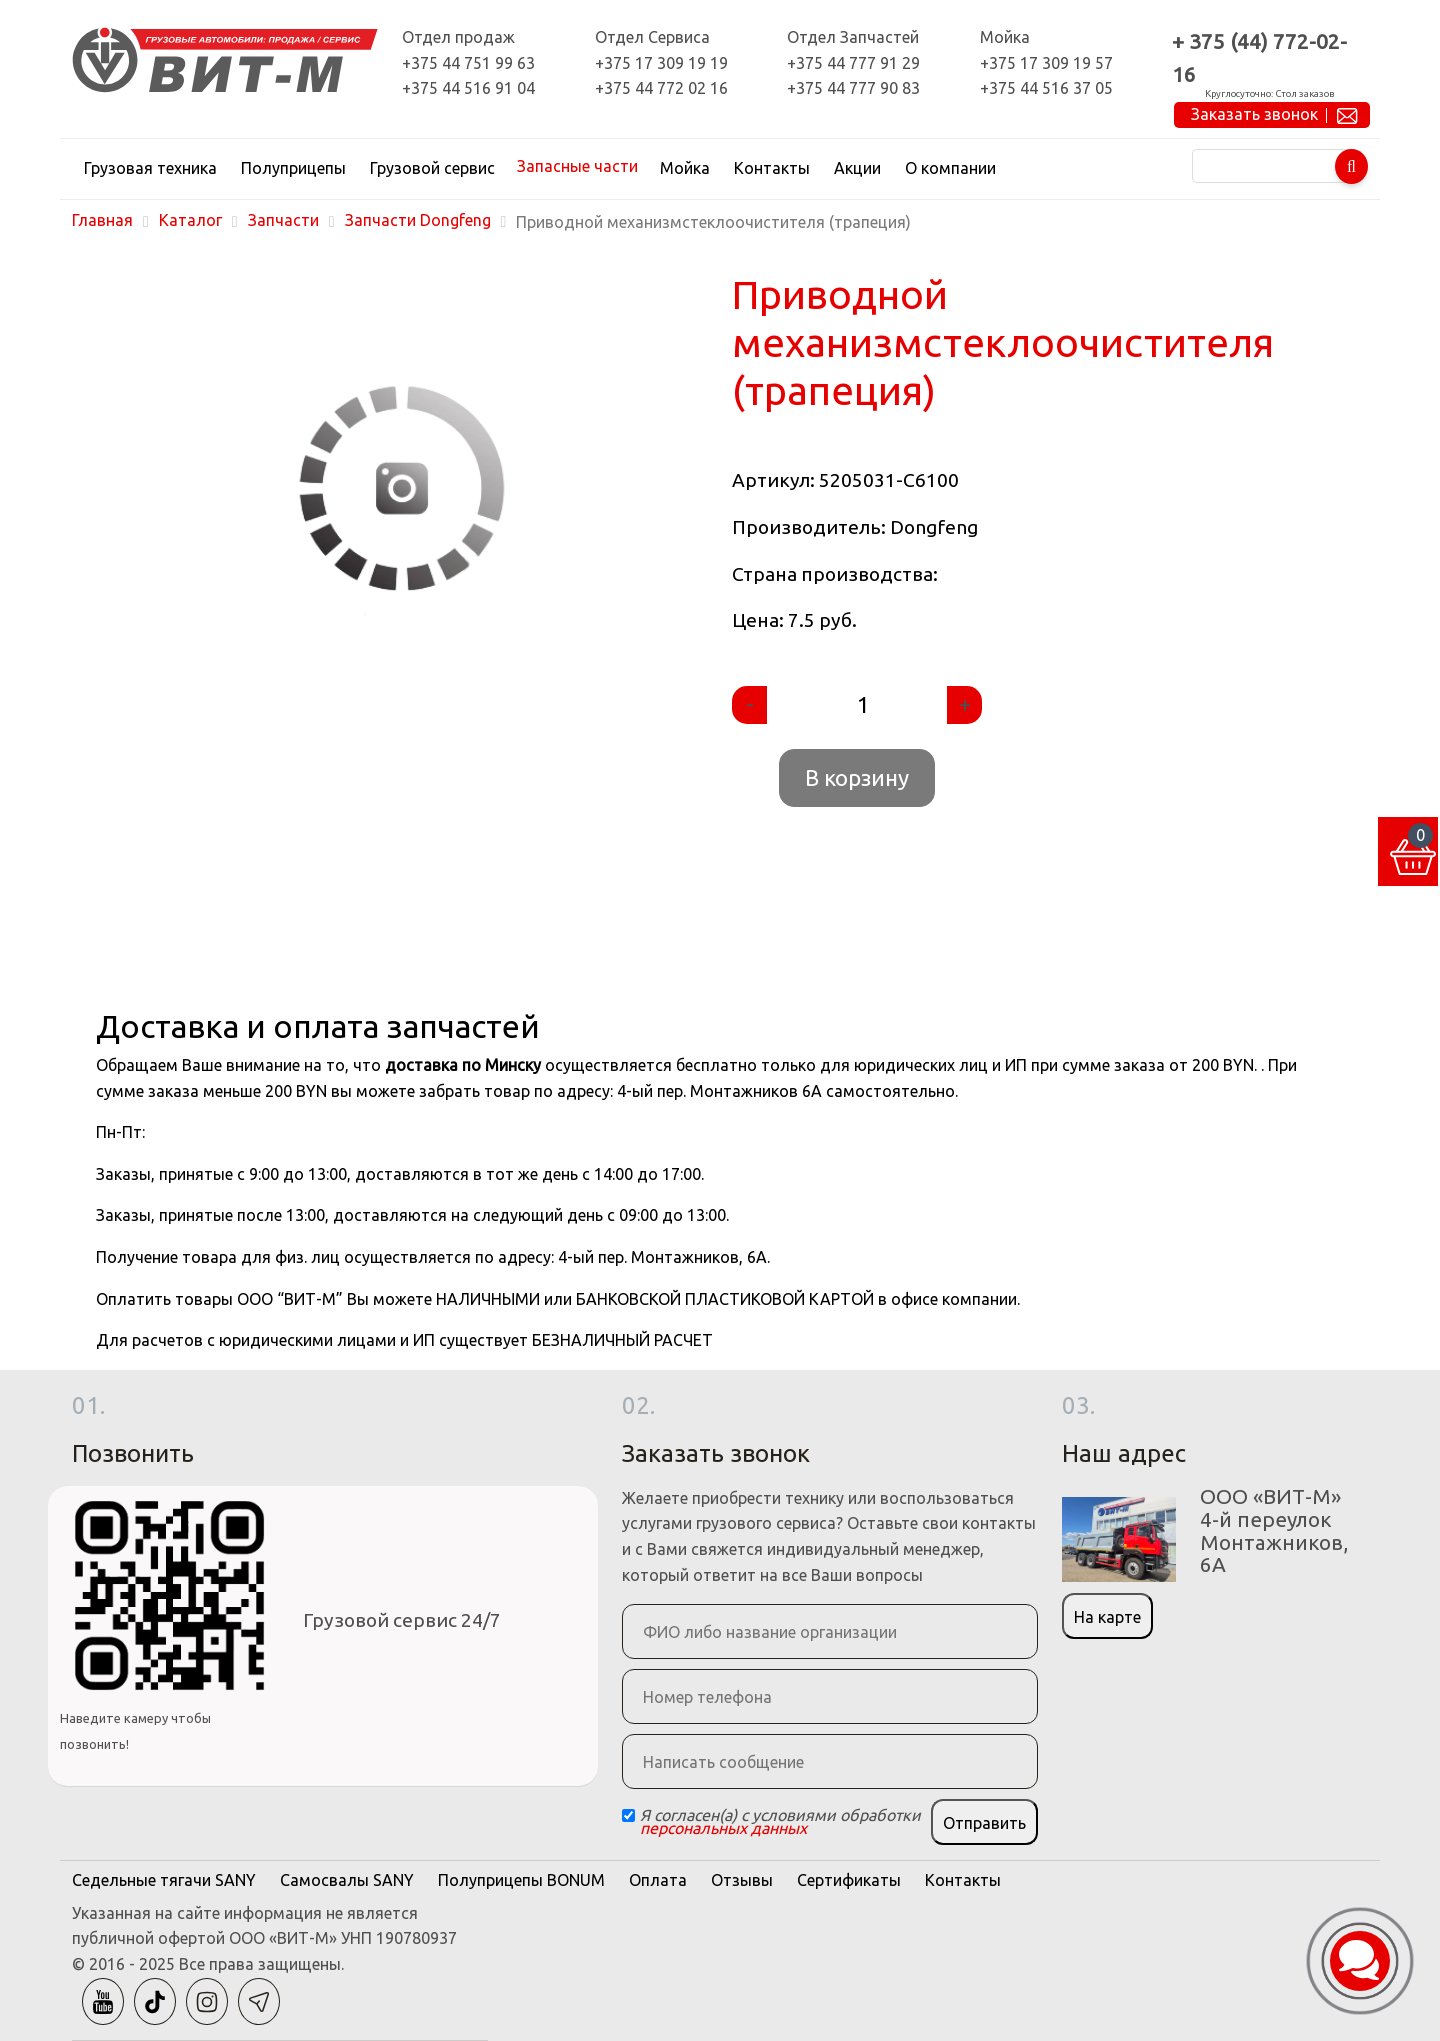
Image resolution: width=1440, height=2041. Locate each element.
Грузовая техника (150, 168)
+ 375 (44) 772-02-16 (1259, 58)
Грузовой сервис (432, 168)
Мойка (685, 168)
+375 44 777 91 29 (853, 63)
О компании (950, 168)
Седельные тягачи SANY (164, 1880)
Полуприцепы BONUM (521, 1880)
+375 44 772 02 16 (661, 88)
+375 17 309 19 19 (661, 63)
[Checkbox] (628, 1815)
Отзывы (742, 1880)
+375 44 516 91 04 (468, 88)
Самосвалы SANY (347, 1880)
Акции (857, 168)
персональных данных (723, 1828)
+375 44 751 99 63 (468, 63)
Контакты (772, 168)
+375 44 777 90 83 (853, 88)
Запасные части (577, 166)
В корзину (857, 777)
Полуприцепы (293, 168)
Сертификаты (849, 1880)
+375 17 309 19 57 (1046, 63)
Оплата (658, 1880)
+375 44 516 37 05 (1046, 88)
